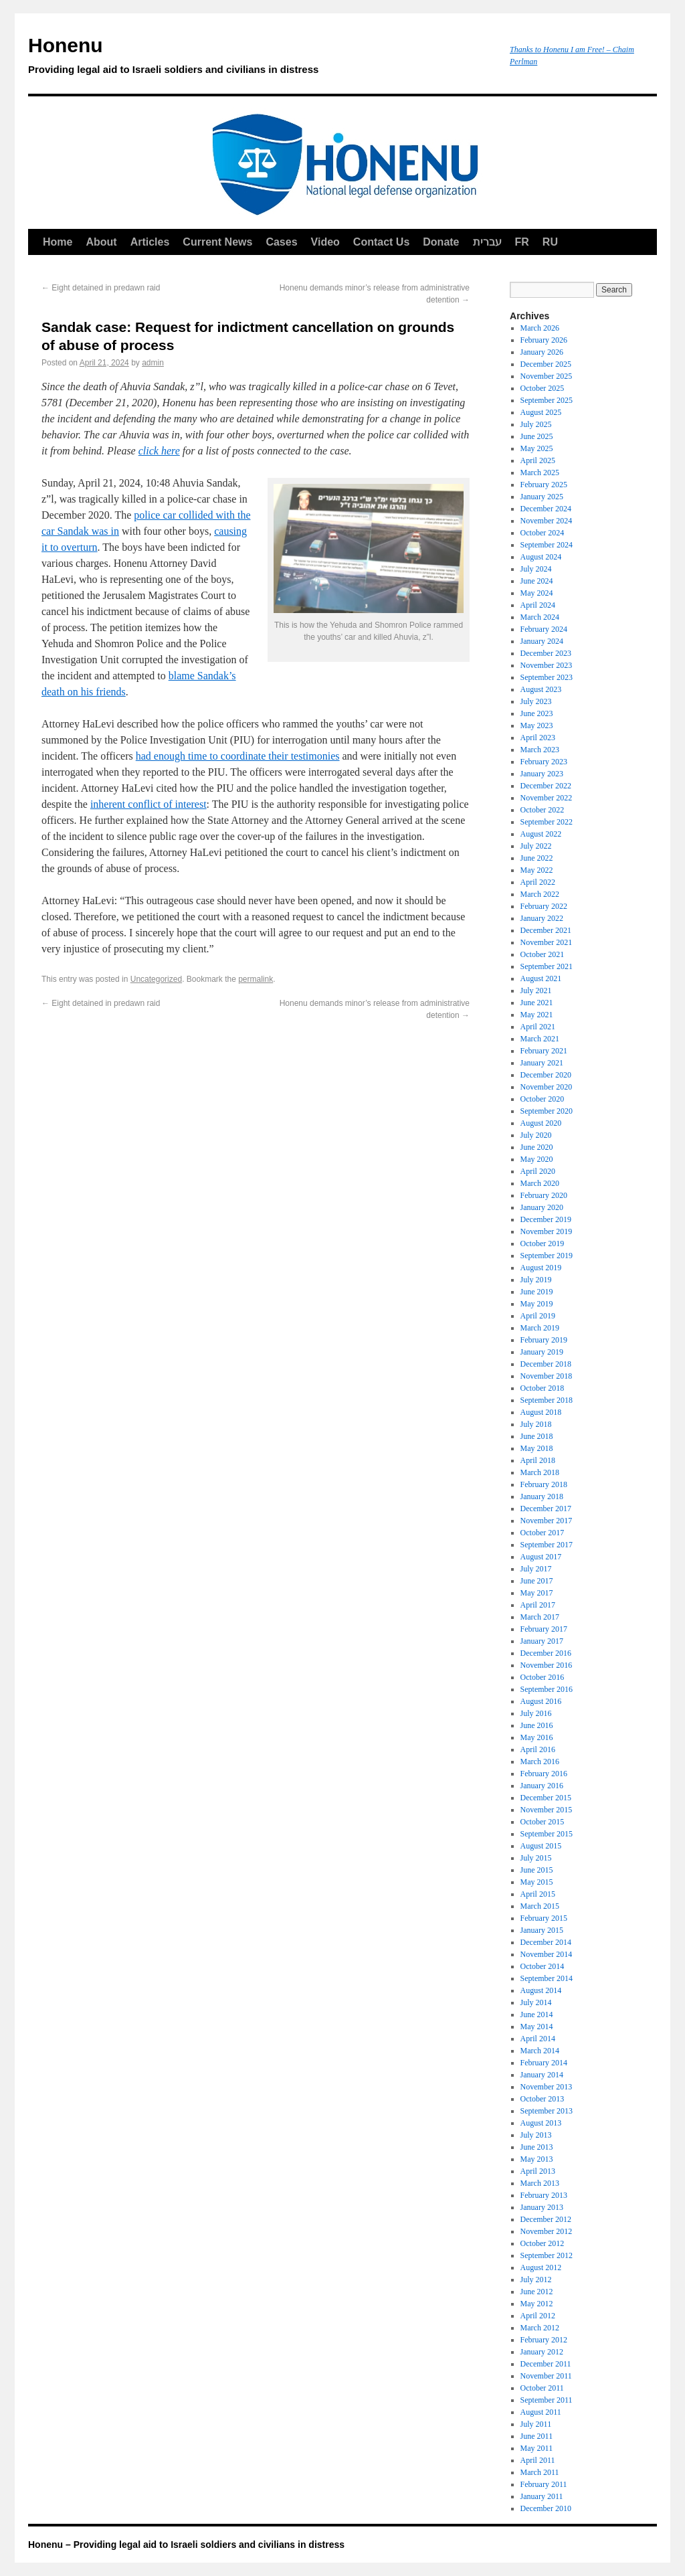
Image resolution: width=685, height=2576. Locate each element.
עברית (487, 242)
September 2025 (546, 400)
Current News (217, 242)
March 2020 (539, 1183)
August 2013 (541, 2123)
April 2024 (537, 605)
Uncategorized (156, 979)
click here (159, 450)
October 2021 (542, 954)
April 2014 (537, 2038)
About (101, 242)
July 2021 (536, 990)
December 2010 (545, 2508)
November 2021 (546, 942)
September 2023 (546, 677)
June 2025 (536, 436)
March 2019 (539, 1328)
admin (153, 362)
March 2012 (539, 2327)
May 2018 (536, 1448)
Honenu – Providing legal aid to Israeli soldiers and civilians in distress (186, 2544)
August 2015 (541, 1846)
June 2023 (536, 713)
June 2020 (536, 1147)
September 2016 (546, 1689)
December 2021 (545, 930)
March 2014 (539, 2050)
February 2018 (543, 1484)
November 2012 (546, 2231)
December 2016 (545, 1653)
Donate (441, 242)
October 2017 (542, 1532)
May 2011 (536, 2448)
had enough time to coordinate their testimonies (238, 756)
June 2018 (536, 1436)
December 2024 (545, 508)
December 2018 (545, 1364)
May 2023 (536, 725)
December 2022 (545, 785)
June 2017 (536, 1580)
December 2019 (545, 1219)
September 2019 (546, 1255)
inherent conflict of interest (148, 804)
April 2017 (537, 1605)
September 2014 (546, 1978)
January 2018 (541, 1496)
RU (550, 242)
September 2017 (546, 1544)
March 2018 (539, 1472)
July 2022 (536, 846)
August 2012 (541, 2267)
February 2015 (543, 1918)
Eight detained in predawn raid (100, 287)
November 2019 (546, 1231)
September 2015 (546, 1833)
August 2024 (541, 557)
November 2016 (546, 1665)
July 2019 (536, 1279)
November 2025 (546, 376)
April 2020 (537, 1171)
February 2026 (543, 340)
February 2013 (543, 2195)
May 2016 (536, 1737)
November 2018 (546, 1376)
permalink (255, 979)
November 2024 (546, 520)
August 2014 (541, 1990)
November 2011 (546, 2376)
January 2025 (541, 496)
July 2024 (536, 569)
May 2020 (536, 1159)
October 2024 (542, 532)
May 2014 (536, 2026)
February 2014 (543, 2062)
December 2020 (545, 1075)
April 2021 (537, 1026)
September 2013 (546, 2111)
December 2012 (545, 2219)
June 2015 (536, 1870)
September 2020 (546, 1111)
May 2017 (536, 1593)
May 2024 (536, 593)
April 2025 (537, 460)
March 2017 (539, 1617)
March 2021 (539, 1038)
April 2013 (537, 2171)
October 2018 (542, 1388)
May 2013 (536, 2159)
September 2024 (546, 544)
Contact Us (381, 242)
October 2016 (542, 1677)
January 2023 (541, 773)
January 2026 (541, 352)
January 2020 (541, 1207)
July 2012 (536, 2279)
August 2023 (541, 689)
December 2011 (545, 2364)
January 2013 (541, 2207)
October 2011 (542, 2388)
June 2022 (536, 858)
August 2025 (541, 412)
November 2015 (546, 1809)
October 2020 (542, 1099)
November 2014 (546, 1954)
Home (57, 242)
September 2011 (546, 2400)
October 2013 (542, 2098)
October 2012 (542, 2243)
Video (325, 242)
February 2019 (543, 1340)
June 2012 (536, 2291)
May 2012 (536, 2303)
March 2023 (539, 749)
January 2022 (541, 918)
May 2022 (536, 870)
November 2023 (546, 665)
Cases (281, 242)
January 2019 (541, 1352)
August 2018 (541, 1412)
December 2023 (545, 653)
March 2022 (539, 894)
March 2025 (539, 472)
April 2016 (537, 1749)
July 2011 (536, 2424)
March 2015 (539, 1906)
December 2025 (545, 364)
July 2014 (536, 2002)
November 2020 (546, 1087)
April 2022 (537, 882)
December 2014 (545, 1942)
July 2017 (536, 1568)
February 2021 (543, 1050)
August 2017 (541, 1556)
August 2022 (541, 834)
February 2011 (543, 2484)
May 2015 (536, 1882)
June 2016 (536, 1725)
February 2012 (543, 2339)
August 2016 (541, 1701)
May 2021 (536, 1014)
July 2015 (536, 1858)
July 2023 (536, 701)
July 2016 (536, 1713)
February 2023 (543, 761)
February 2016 (543, 1773)
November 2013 (546, 2086)
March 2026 (539, 328)
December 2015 (545, 1797)
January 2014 (541, 2074)
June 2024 (536, 581)
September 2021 (546, 966)
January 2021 (541, 1062)
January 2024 (541, 641)
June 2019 (536, 1291)
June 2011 (536, 2436)
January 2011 (541, 2496)
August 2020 (541, 1123)
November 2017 (546, 1520)
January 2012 (541, 2351)
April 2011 (537, 2460)
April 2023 (537, 737)
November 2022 (546, 797)
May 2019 (536, 1303)
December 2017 (545, 1508)
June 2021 (536, 1002)
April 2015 (537, 1894)
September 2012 (546, 2255)
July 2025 (536, 424)
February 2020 (543, 1195)
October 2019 (542, 1243)
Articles (150, 242)
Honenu (262, 58)
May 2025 (536, 448)
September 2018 (546, 1400)
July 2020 (536, 1135)
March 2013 (539, 2183)
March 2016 (539, 1761)
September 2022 (546, 822)
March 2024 (539, 617)
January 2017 (541, 1641)
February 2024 (543, 629)
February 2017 (543, 1629)
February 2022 (543, 906)
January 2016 (541, 1785)
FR (522, 242)
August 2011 (540, 2412)
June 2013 (536, 2147)
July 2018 (536, 1424)
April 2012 (537, 2315)
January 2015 (541, 1930)
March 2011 (539, 2472)
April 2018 (537, 1460)
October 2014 (542, 1966)
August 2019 (541, 1267)
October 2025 (542, 388)
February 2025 (543, 484)
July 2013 (536, 2135)
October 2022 (542, 809)
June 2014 (536, 2014)
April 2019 (537, 1315)
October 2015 (542, 1821)
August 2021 (541, 978)
